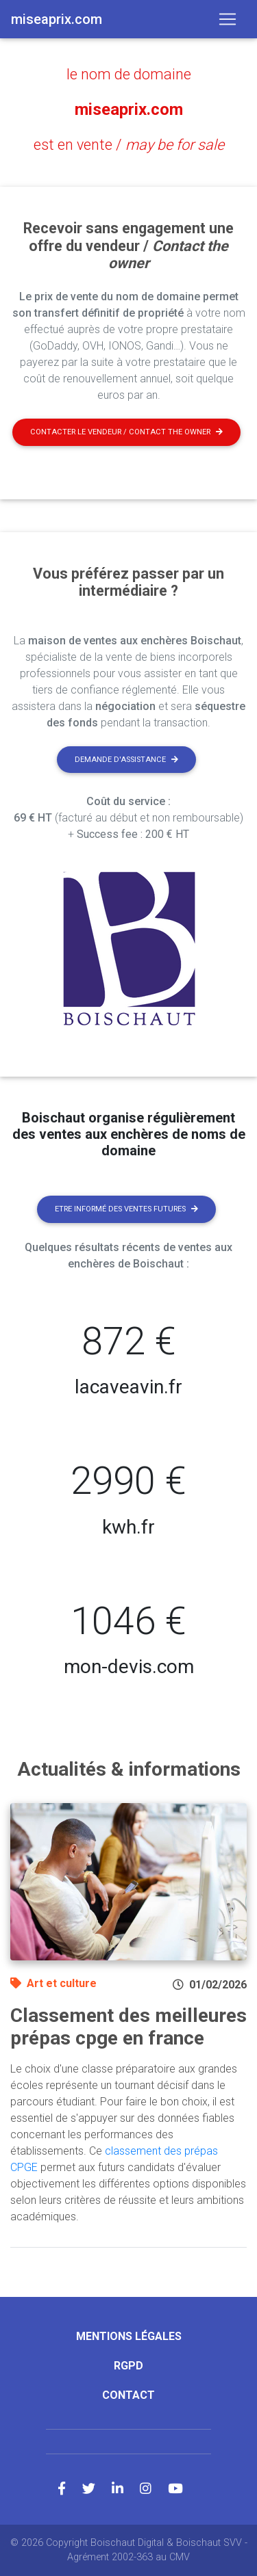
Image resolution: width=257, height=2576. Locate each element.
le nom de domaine (128, 74)
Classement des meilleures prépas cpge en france (128, 2027)
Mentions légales (129, 2336)
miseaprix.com (129, 109)
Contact (128, 2395)
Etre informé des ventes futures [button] (126, 1209)
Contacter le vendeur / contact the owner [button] (126, 432)
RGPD (128, 2365)
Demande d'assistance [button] (126, 759)
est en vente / (129, 144)
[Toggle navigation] (227, 19)
